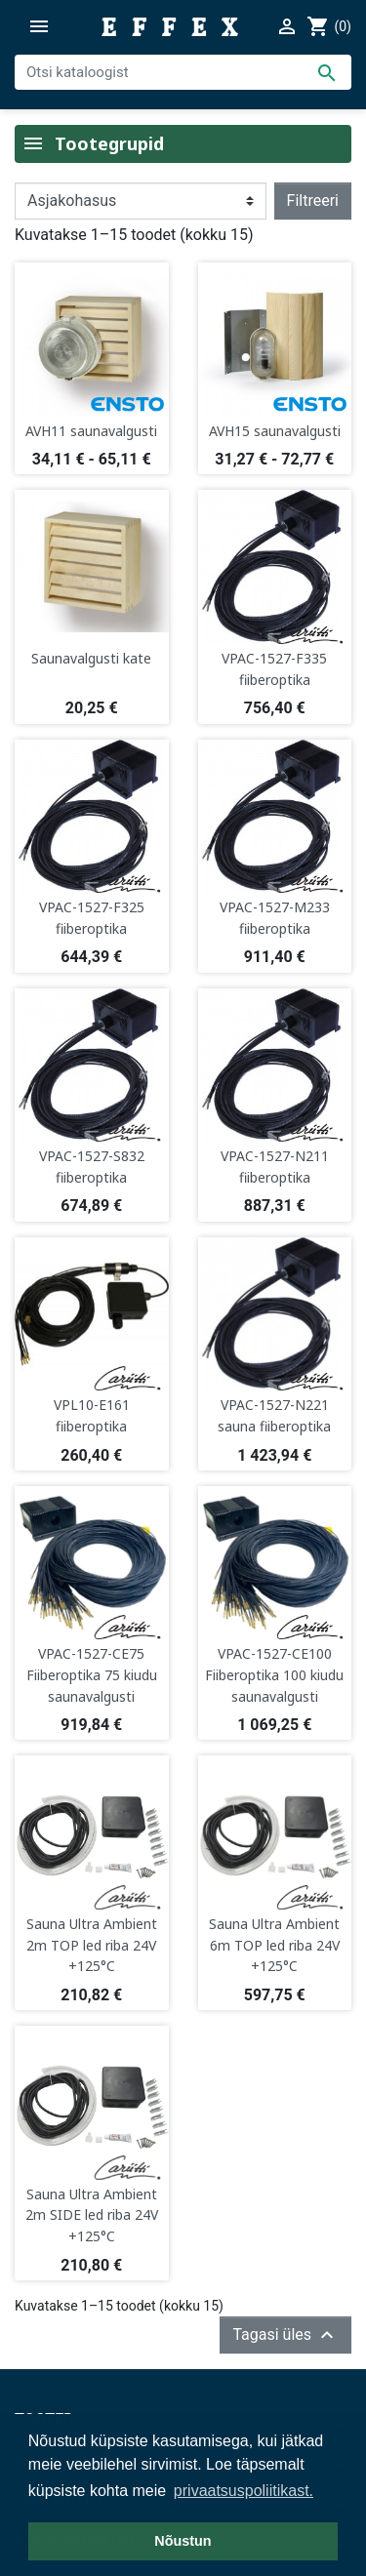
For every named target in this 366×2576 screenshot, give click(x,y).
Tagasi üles (285, 2335)
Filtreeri (313, 200)
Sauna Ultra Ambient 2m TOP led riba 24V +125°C (91, 1944)
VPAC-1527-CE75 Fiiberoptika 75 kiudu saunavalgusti (91, 1674)
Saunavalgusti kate (91, 658)
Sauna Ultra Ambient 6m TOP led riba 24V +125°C (274, 1944)
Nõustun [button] (182, 2541)
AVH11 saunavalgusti (91, 431)
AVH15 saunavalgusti (275, 431)
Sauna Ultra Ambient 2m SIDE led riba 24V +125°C (91, 2215)
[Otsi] (183, 72)
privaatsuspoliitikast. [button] (243, 2490)
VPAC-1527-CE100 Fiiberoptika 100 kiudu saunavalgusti (274, 1674)
